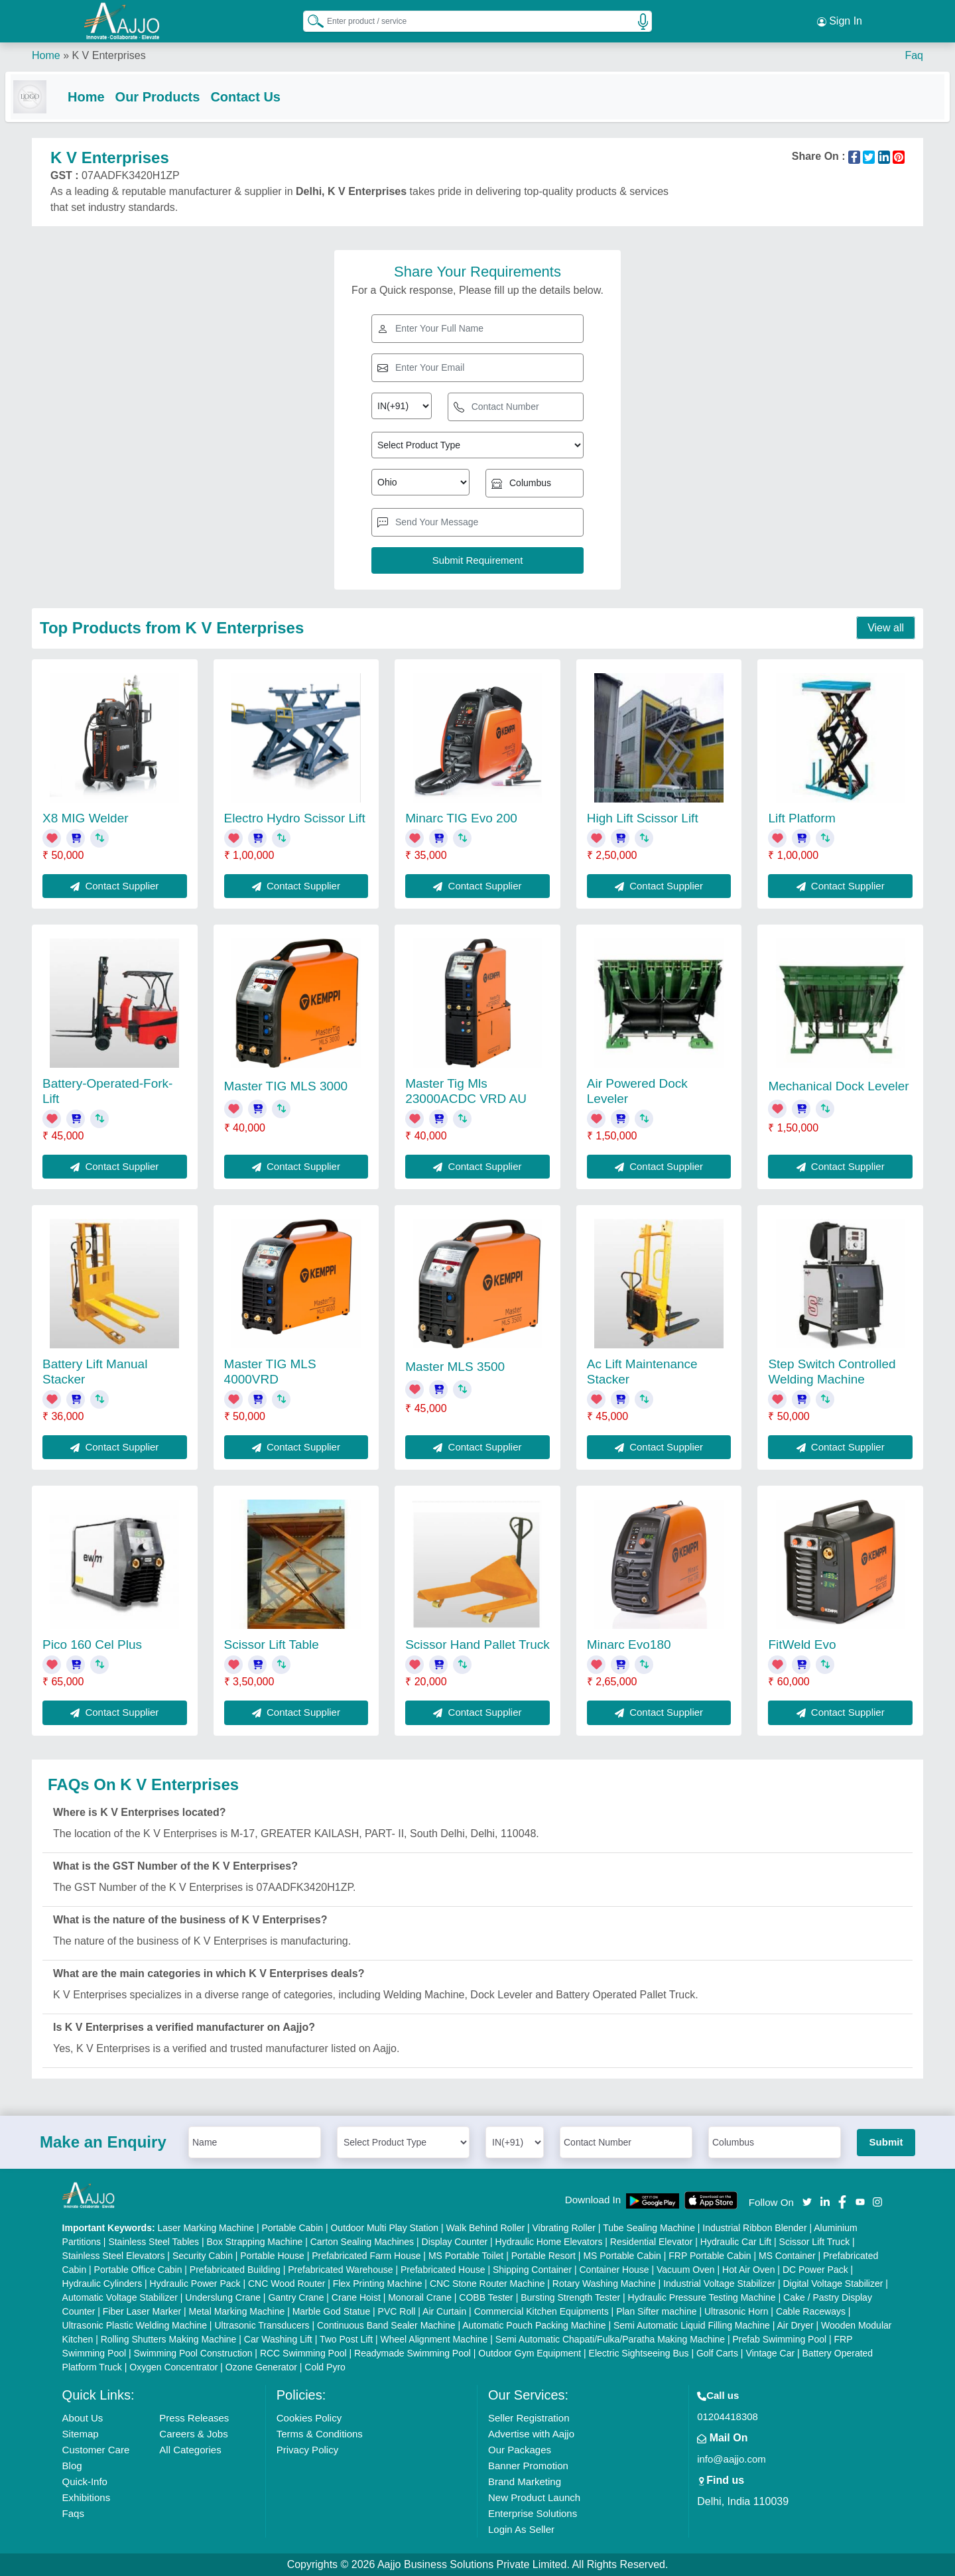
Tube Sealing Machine (649, 2227)
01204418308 (727, 2416)
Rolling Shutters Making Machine (169, 2339)
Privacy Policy (307, 2449)
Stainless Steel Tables (153, 2241)
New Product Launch (534, 2497)
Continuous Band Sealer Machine (386, 2325)
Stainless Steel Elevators (113, 2255)
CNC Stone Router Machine (487, 2283)
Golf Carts (717, 2353)
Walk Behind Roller (485, 2227)
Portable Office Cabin (138, 2269)
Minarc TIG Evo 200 (461, 818)
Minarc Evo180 (629, 1645)
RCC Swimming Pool (303, 2353)
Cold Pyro (324, 2367)
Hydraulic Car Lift (735, 2241)
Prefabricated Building (235, 2269)
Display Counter (455, 2241)
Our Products (184, 94)
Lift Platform (801, 818)
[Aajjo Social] (807, 2201)
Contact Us (272, 94)
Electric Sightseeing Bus (639, 2353)
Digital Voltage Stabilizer (833, 2283)
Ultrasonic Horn (736, 2311)
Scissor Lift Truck (814, 2241)
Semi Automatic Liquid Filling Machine (691, 2325)
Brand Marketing (524, 2481)
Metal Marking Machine (237, 2311)
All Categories (190, 2449)
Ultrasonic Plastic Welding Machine (134, 2325)
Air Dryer (795, 2325)
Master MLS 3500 (455, 1367)
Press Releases (194, 2417)
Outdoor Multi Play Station (384, 2227)
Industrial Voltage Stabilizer (719, 2283)
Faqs (73, 2513)
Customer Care (96, 2449)
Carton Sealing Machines (362, 2241)
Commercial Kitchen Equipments (541, 2311)
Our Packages (519, 2449)
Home (46, 52)
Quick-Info (84, 2481)
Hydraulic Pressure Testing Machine (702, 2297)
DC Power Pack (815, 2269)
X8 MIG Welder (85, 818)
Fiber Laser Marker (142, 2311)
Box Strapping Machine (255, 2241)
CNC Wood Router (286, 2283)
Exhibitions (86, 2497)
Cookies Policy (309, 2417)
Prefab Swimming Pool (780, 2339)
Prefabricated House (443, 2269)
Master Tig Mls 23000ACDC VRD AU (466, 1091)
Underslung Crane (223, 2297)
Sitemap (80, 2433)
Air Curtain (444, 2311)
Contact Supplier (114, 885)
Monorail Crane (420, 2297)
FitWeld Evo (802, 1645)
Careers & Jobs (193, 2433)
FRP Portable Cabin (709, 2255)
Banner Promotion (528, 2465)
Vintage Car (770, 2353)
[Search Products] (310, 19)
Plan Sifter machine (656, 2311)
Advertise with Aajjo (531, 2433)
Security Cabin (202, 2255)
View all (885, 628)
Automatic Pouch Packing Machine (533, 2325)
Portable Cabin (292, 2227)
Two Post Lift (346, 2339)
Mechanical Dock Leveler (838, 1086)
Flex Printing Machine (377, 2283)
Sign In (839, 20)
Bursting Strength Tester (570, 2297)
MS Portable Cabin (622, 2255)
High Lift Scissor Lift (642, 818)
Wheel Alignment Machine (434, 2339)
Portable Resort (543, 2255)
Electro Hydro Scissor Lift (294, 818)
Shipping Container (532, 2269)
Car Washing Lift (278, 2339)
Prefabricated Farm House (366, 2255)
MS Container (787, 2255)
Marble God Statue (331, 2311)
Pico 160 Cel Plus (92, 1645)
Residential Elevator (651, 2241)
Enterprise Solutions (532, 2513)
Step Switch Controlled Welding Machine (831, 1371)
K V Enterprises (108, 52)
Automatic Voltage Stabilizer (120, 2297)
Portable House (272, 2255)
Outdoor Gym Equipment (529, 2353)
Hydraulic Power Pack (195, 2283)
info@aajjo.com (731, 2459)
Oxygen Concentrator (173, 2367)
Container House (614, 2269)
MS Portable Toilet (465, 2255)
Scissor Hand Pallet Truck (477, 1645)
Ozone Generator (261, 2367)
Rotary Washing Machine (604, 2283)
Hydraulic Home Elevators (549, 2241)
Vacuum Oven (686, 2269)
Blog (72, 2465)
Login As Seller (521, 2529)
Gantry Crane (296, 2297)
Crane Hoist (356, 2297)
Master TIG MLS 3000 (286, 1086)
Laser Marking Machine (206, 2227)
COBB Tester (486, 2297)
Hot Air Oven (748, 2269)
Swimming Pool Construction (193, 2353)
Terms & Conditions (320, 2433)
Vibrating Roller (564, 2227)
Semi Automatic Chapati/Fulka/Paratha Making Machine (610, 2339)
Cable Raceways (811, 2311)
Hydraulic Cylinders (102, 2283)
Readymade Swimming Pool (412, 2353)
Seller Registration (529, 2417)
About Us (82, 2417)
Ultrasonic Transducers (261, 2325)
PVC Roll (397, 2311)
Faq (914, 52)
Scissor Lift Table (271, 1645)
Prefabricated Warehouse (340, 2269)
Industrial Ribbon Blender (754, 2227)
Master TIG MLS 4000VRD (270, 1371)
